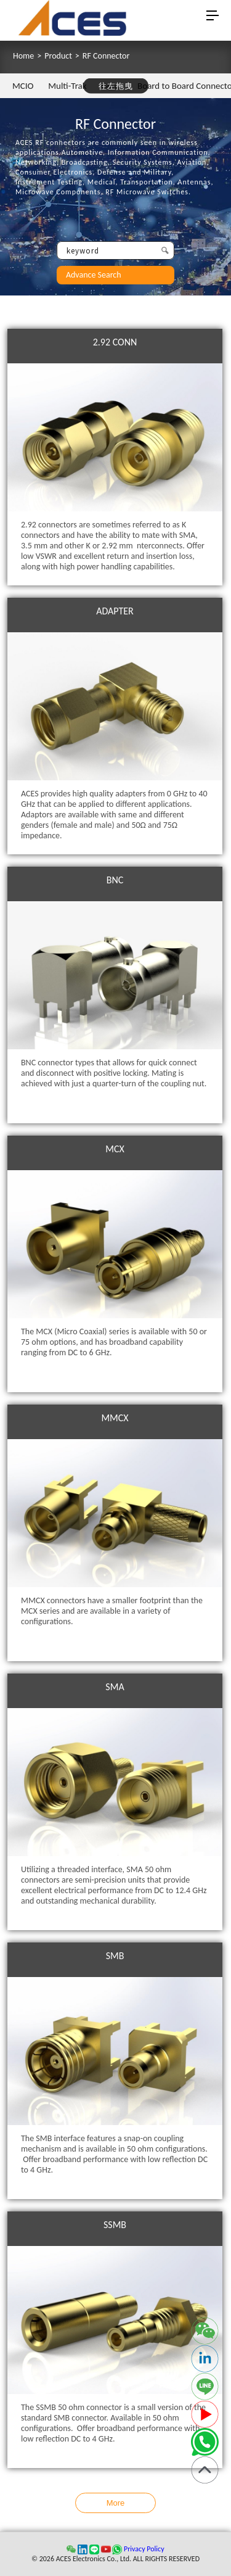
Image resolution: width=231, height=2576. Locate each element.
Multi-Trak (67, 85)
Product (58, 56)
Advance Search (93, 275)
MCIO (23, 85)
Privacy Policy (144, 2549)
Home (23, 56)
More (116, 2503)
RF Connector (106, 56)
